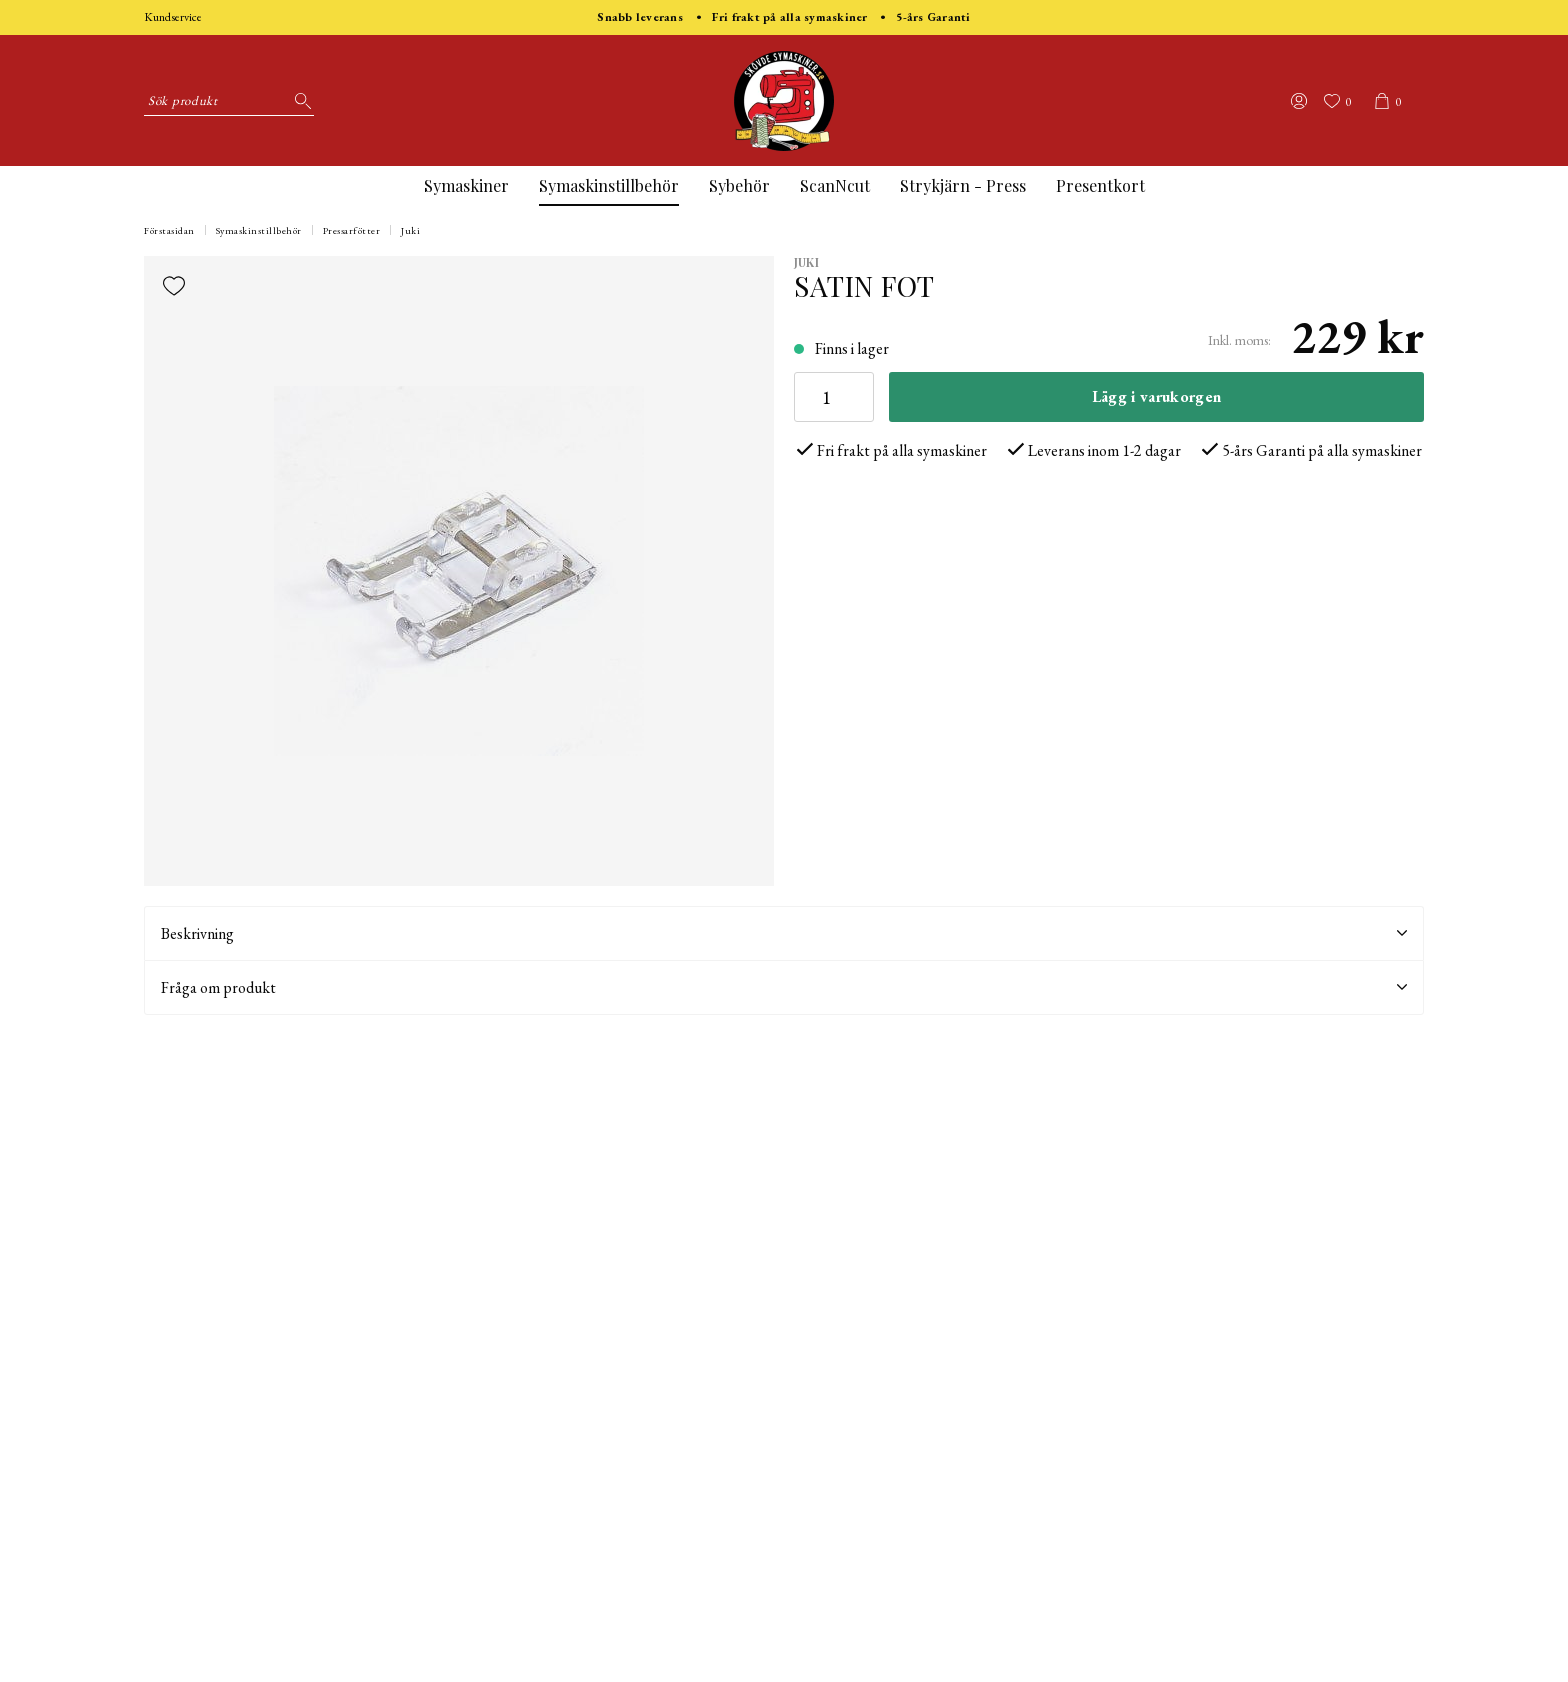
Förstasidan (169, 230)
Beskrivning (784, 933)
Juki (410, 230)
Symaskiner (466, 185)
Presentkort (1100, 185)
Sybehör (739, 185)
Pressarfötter (352, 230)
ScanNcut (835, 185)
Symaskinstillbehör (609, 185)
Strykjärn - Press (963, 185)
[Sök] (299, 101)
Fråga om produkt (784, 987)
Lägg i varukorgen (1156, 396)
